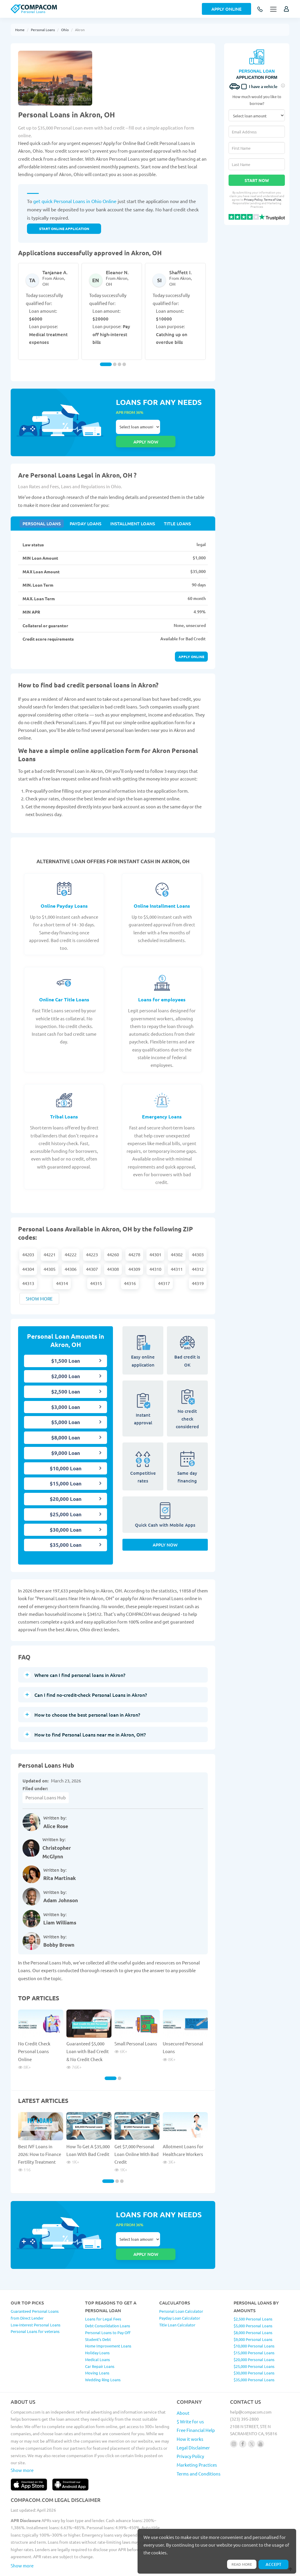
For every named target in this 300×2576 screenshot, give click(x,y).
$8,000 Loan (65, 1425)
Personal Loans (43, 29)
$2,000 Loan (65, 1364)
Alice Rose (55, 1814)
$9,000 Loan (65, 1441)
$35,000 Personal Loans (254, 2353)
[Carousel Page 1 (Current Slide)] (106, 364)
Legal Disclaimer (193, 2422)
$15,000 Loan (66, 1471)
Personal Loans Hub (45, 1785)
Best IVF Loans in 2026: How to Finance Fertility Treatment (39, 2142)
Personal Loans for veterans (35, 2305)
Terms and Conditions (199, 2448)
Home (20, 29)
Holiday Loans (97, 2326)
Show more (39, 1286)
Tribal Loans (64, 1104)
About (183, 2387)
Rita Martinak (59, 1866)
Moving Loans (97, 2347)
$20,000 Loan (66, 1487)
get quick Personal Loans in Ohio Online (75, 201)
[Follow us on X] (251, 2418)
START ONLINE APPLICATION (64, 228)
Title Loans (168, 510)
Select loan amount (138, 427)
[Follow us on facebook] (242, 2418)
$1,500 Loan (65, 1349)
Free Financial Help (196, 2404)
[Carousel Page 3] (119, 364)
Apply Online (226, 9)
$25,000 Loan (66, 1502)
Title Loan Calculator (177, 2299)
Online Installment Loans (162, 893)
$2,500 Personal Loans (253, 2293)
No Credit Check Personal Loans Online (34, 2039)
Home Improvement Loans (108, 2320)
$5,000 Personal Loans (253, 2299)
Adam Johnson (60, 1888)
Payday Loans (82, 510)
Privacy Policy (253, 199)
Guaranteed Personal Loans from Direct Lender (35, 2289)
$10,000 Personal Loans (254, 2320)
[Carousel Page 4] (124, 364)
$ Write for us (190, 2395)
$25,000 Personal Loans (254, 2340)
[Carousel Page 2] (115, 364)
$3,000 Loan (65, 1395)
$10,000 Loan (66, 1456)
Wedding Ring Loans (103, 2353)
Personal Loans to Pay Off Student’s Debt (107, 2310)
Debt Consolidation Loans (107, 2299)
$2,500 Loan (65, 1379)
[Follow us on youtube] (260, 2418)
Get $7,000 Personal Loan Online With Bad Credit (136, 2142)
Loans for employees (162, 987)
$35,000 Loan (66, 1533)
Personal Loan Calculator (181, 2285)
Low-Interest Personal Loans (35, 2299)
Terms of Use (272, 199)
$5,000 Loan (65, 1410)
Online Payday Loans (64, 893)
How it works (190, 2413)
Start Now (257, 180)
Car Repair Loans (99, 2340)
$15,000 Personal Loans (254, 2326)
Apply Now (165, 1536)
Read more (239, 2563)
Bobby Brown (58, 1932)
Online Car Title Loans (64, 987)
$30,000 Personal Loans (254, 2347)
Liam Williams (59, 1910)
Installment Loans (126, 510)
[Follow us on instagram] (233, 2418)
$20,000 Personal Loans (254, 2333)
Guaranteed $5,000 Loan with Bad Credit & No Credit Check (87, 2039)
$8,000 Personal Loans (253, 2306)
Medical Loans (97, 2333)
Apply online (191, 644)
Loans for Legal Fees (103, 2293)
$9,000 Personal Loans (253, 2313)
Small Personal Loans (135, 2031)
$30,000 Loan (66, 1517)
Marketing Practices (197, 2439)
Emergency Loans (162, 1104)
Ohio (65, 29)
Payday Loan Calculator (179, 2292)
